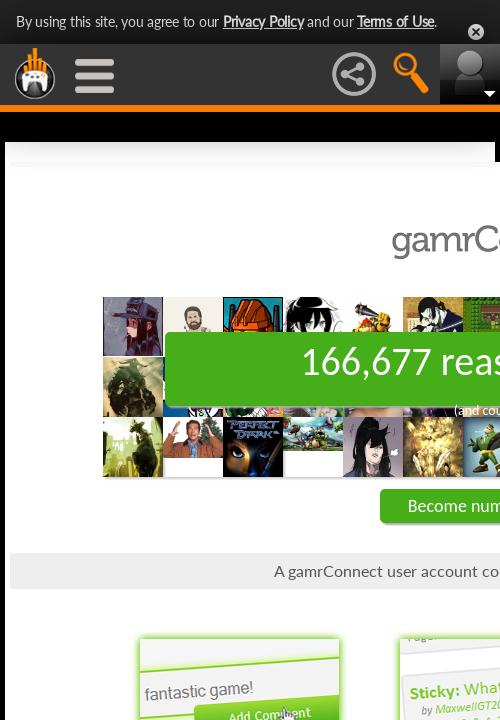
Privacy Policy (263, 21)
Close (476, 32)
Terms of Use (395, 21)
